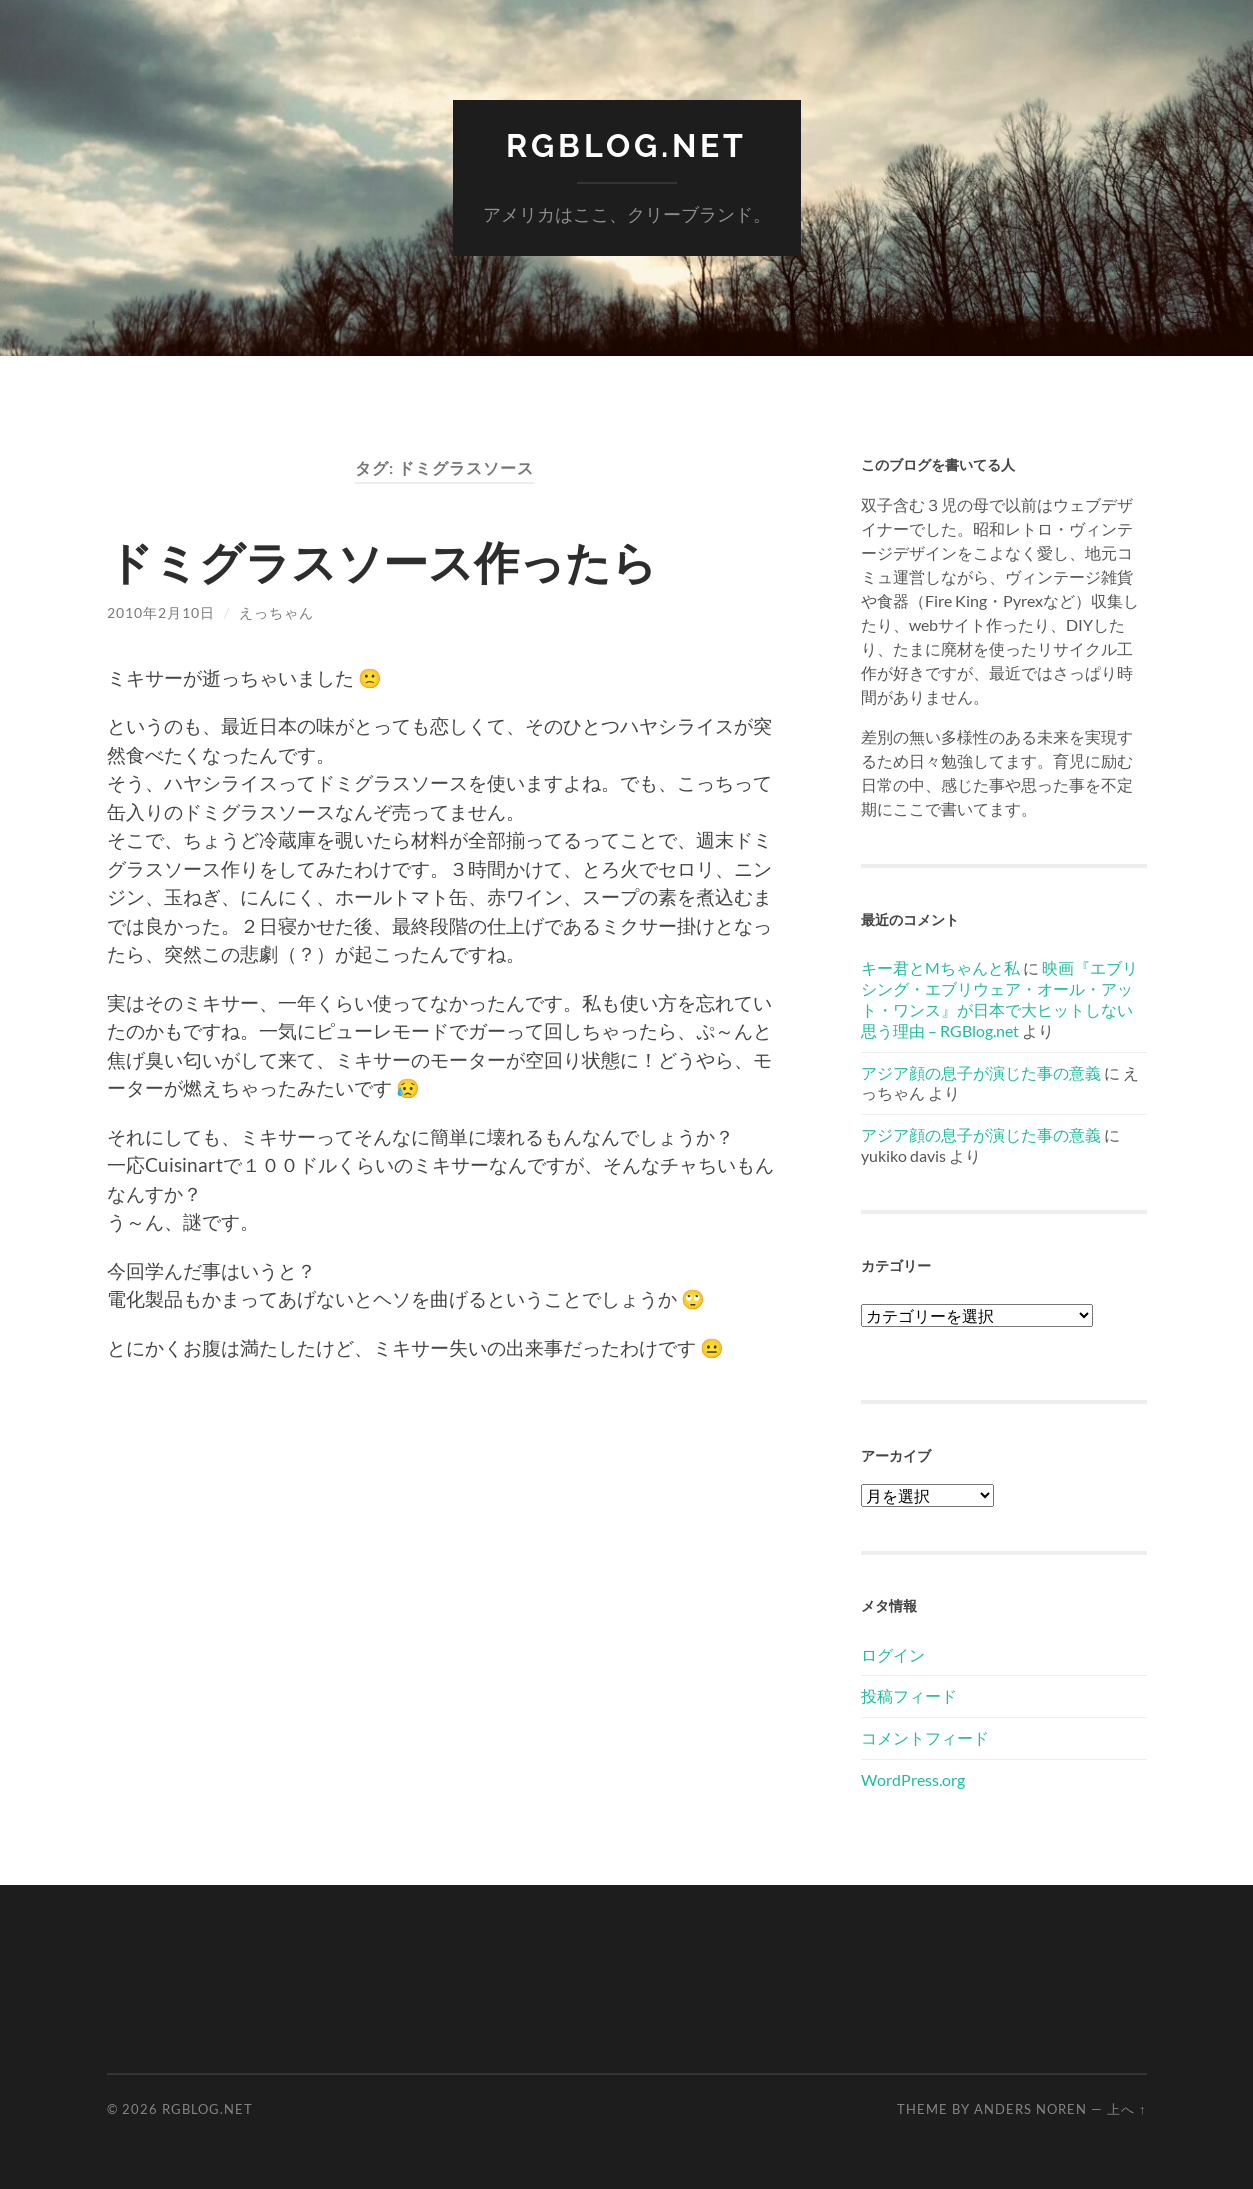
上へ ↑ (1126, 2109)
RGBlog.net (626, 145)
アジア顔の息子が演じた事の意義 (981, 1072)
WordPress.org (913, 1779)
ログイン (893, 1654)
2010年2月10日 (161, 612)
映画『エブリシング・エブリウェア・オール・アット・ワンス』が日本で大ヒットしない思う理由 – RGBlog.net (999, 998)
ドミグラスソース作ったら (382, 562)
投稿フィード (909, 1695)
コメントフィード (925, 1737)
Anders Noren (1030, 2109)
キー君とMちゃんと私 (940, 967)
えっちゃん (276, 612)
